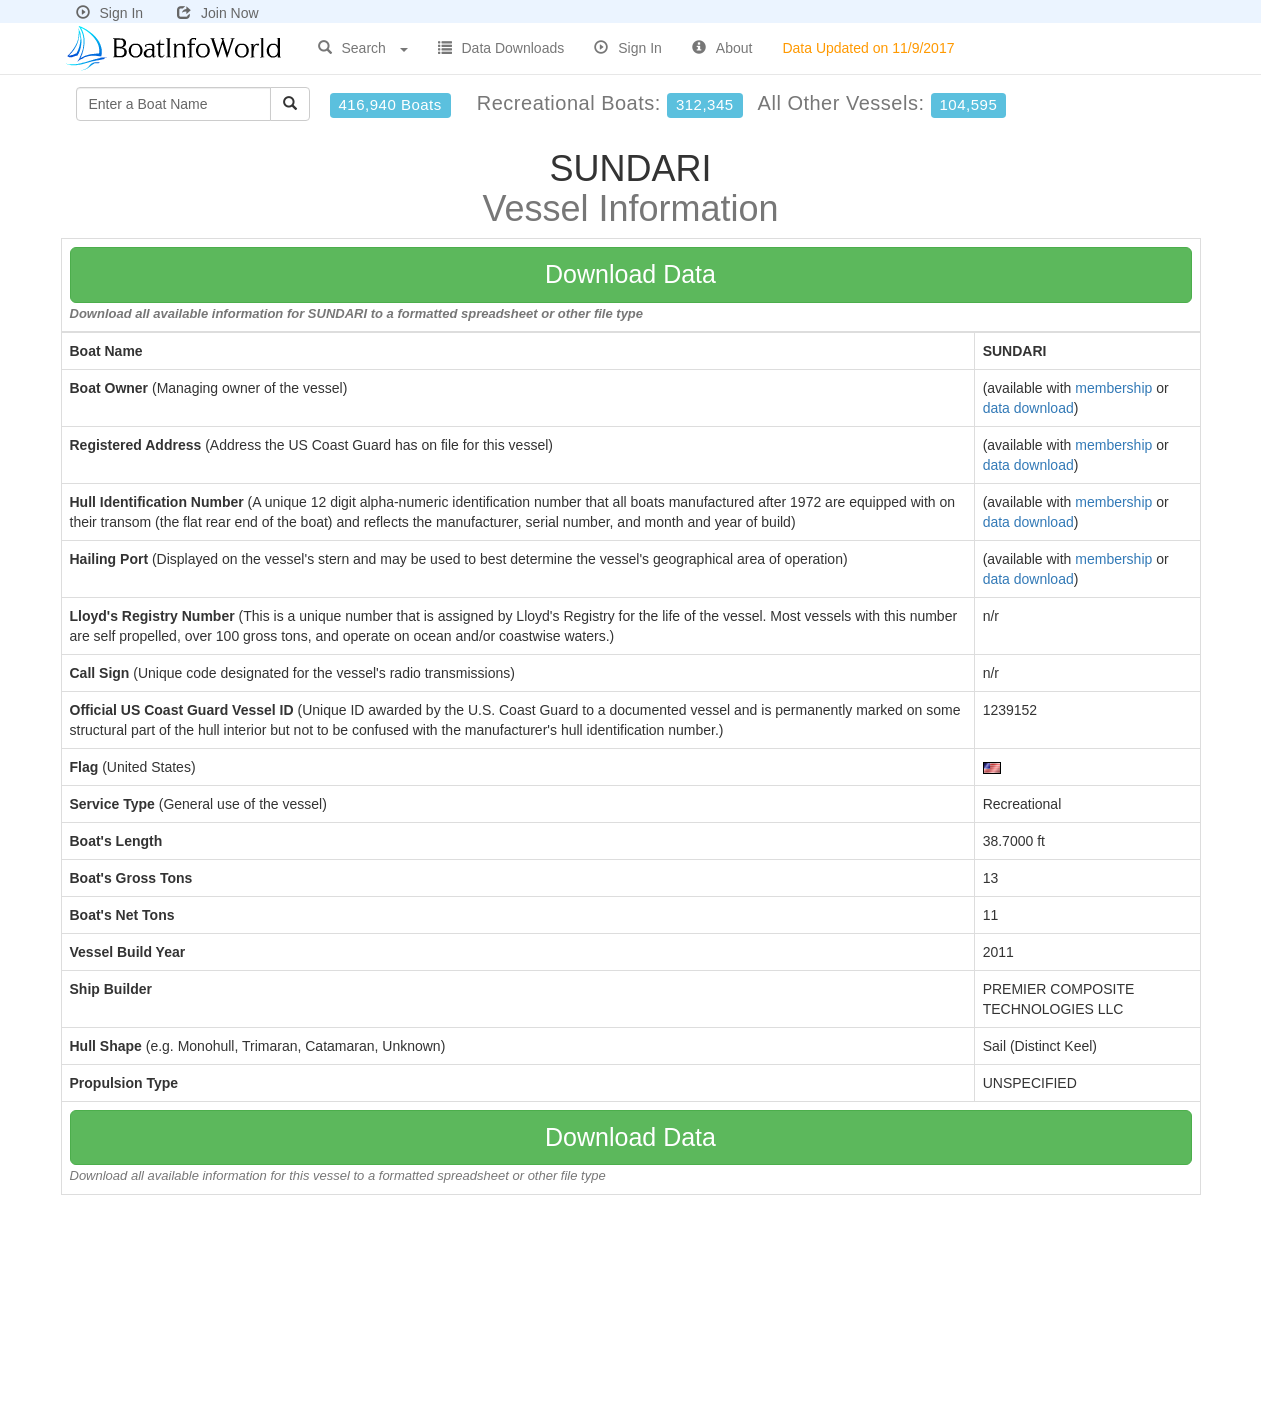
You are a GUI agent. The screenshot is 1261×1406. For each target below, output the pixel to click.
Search (363, 48)
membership (1113, 388)
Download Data (630, 274)
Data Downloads (501, 48)
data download (1028, 408)
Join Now (218, 13)
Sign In (110, 13)
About (722, 48)
